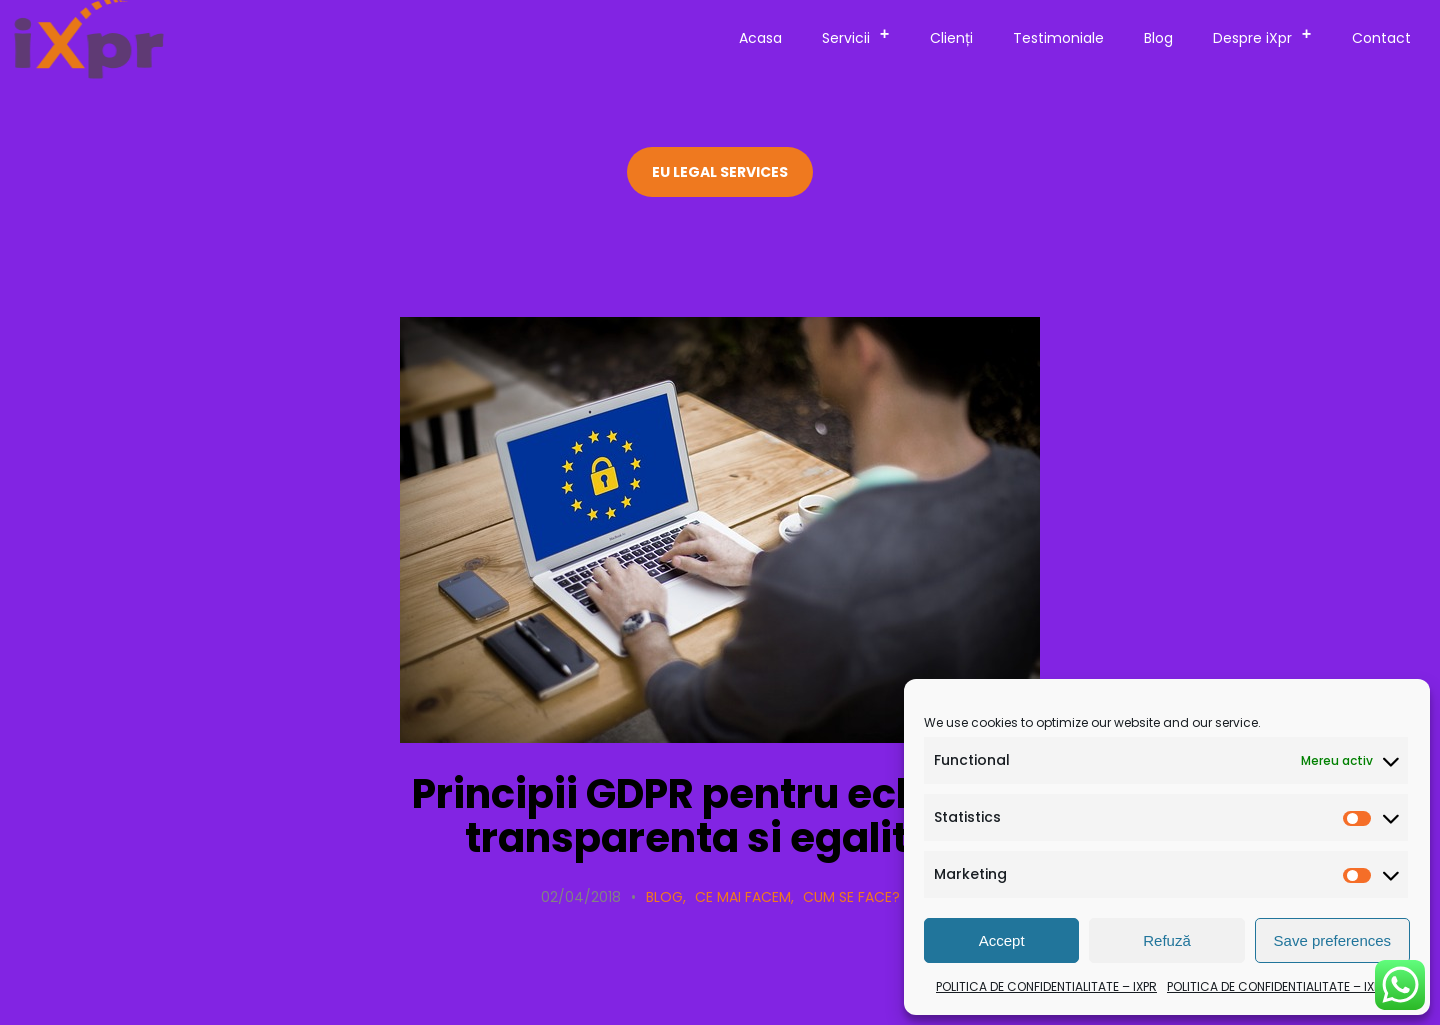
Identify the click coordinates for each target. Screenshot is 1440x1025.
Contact (1381, 38)
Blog (1158, 38)
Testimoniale (1058, 38)
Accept (1002, 940)
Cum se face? (851, 897)
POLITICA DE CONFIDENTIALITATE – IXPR (1046, 986)
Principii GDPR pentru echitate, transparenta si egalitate (720, 816)
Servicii (862, 35)
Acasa (760, 38)
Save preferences (1333, 940)
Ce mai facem (743, 897)
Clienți (951, 38)
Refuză (1167, 940)
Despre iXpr (1268, 35)
